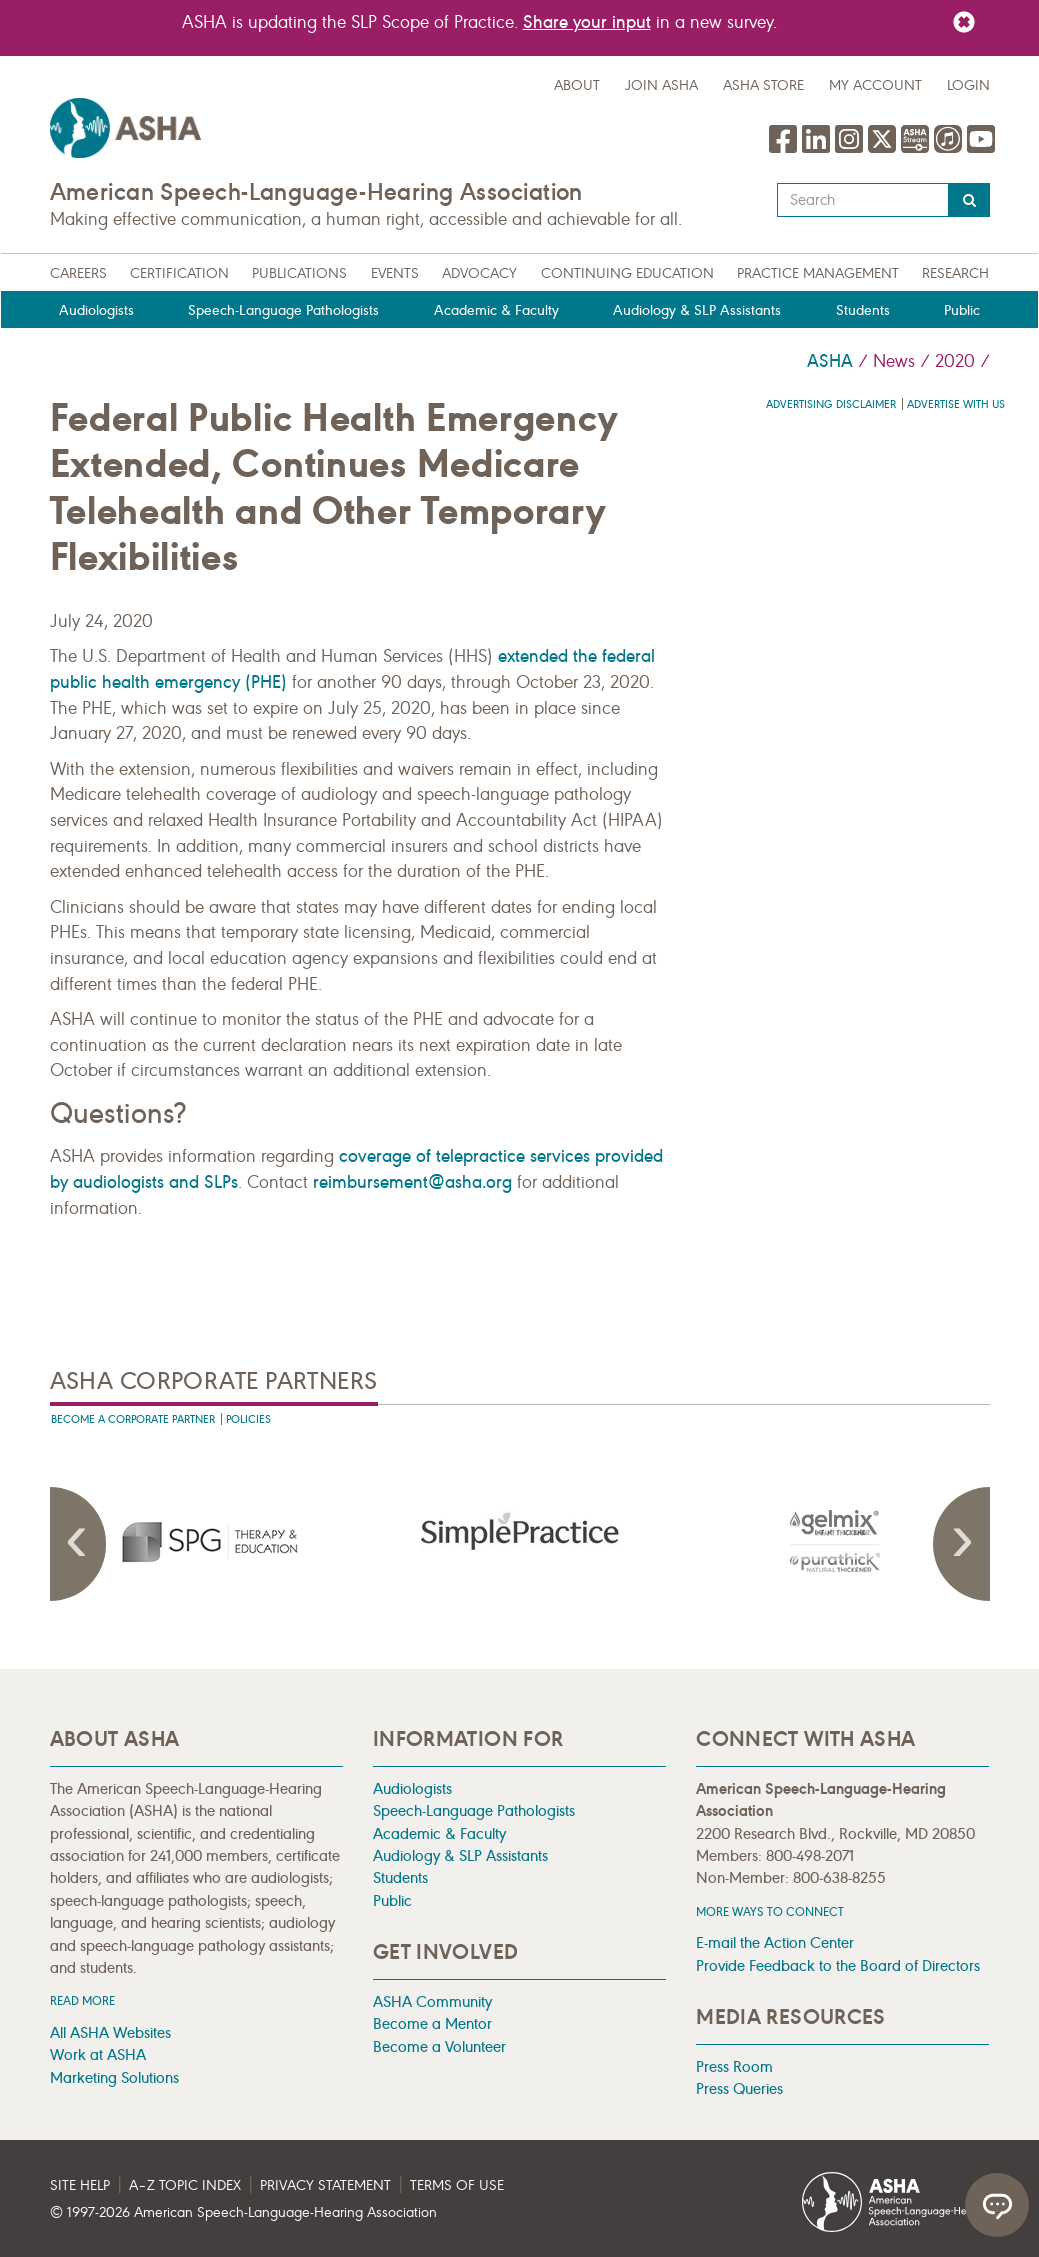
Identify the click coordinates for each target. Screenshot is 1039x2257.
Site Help (80, 2185)
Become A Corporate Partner (133, 1419)
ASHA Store (763, 85)
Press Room (734, 2066)
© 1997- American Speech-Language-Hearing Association (243, 2212)
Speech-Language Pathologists (283, 310)
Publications (299, 273)
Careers (78, 273)
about (577, 85)
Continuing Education (627, 273)
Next (960, 1544)
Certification (179, 273)
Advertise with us (956, 404)
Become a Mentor (432, 2023)
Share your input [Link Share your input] (587, 22)
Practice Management (818, 273)
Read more (82, 2000)
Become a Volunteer (439, 2046)
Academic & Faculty (496, 310)
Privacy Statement (325, 2185)
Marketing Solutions (114, 2077)
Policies (248, 1419)
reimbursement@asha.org (412, 1182)
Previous (80, 1544)
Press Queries (739, 2088)
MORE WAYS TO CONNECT (770, 1911)
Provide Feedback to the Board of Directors (838, 1965)
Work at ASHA (98, 2054)
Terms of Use (457, 2185)
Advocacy (479, 273)
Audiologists (96, 310)
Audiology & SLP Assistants (697, 310)
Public (962, 310)
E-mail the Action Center (775, 1942)
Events (395, 273)
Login (968, 85)
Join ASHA (661, 85)
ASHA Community (432, 2001)
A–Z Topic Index (185, 2185)
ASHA (830, 361)
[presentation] (207, 1541)
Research (955, 273)
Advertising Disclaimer (831, 404)
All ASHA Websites (110, 2032)
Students (863, 310)
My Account (875, 85)
